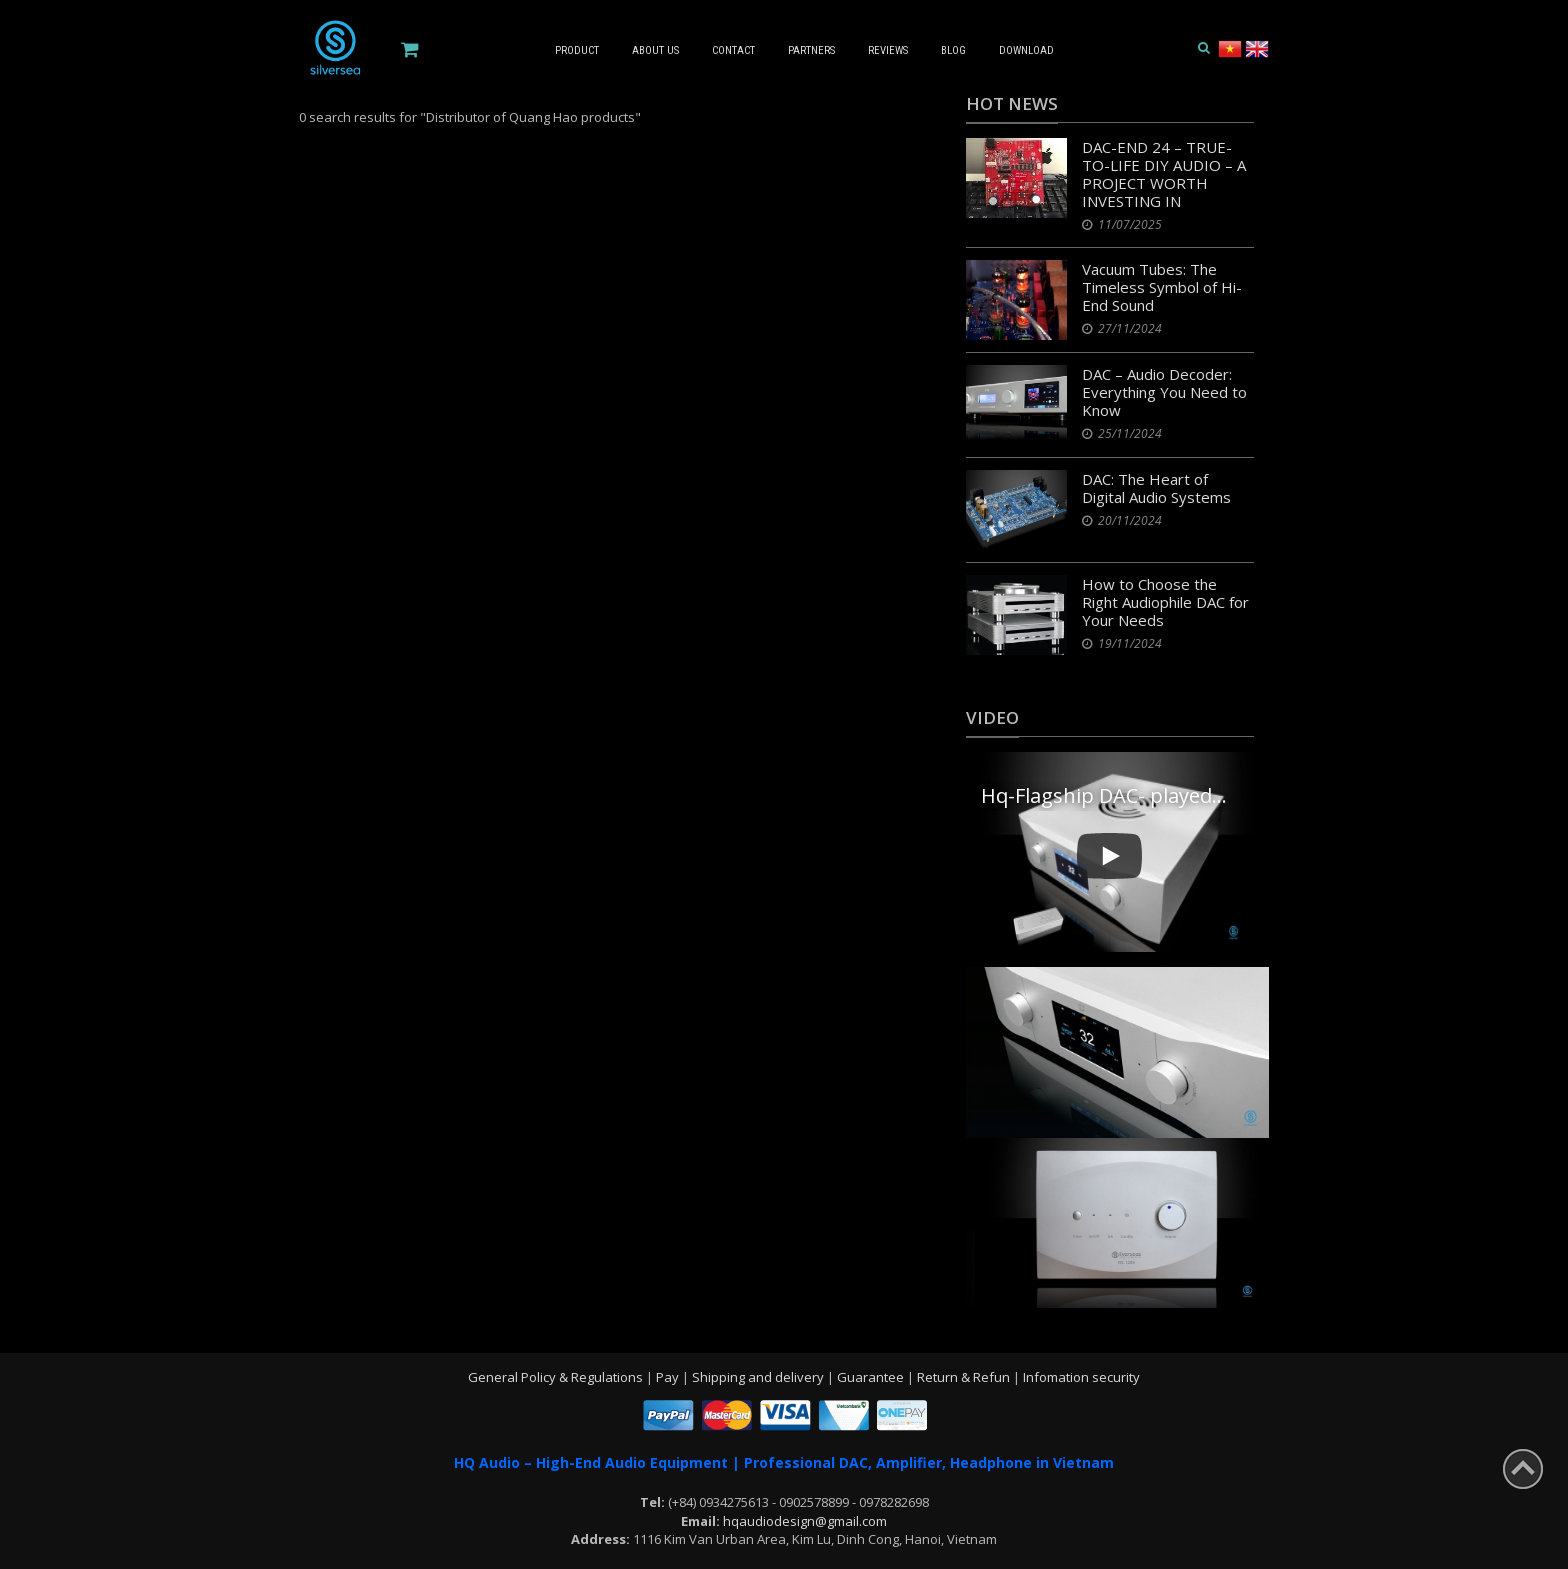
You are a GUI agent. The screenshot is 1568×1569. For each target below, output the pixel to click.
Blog (953, 50)
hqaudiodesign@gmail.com (805, 1521)
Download (1026, 50)
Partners (811, 50)
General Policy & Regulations (557, 1377)
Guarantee (872, 1377)
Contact (733, 50)
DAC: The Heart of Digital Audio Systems (1156, 488)
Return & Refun (965, 1377)
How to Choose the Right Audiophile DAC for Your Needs (1165, 602)
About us (655, 50)
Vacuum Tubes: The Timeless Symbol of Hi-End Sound (1162, 287)
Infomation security (1081, 1377)
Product (577, 50)
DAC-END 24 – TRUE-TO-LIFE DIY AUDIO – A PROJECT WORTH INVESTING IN (1164, 174)
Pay (669, 1377)
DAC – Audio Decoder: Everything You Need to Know (1164, 392)
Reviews (888, 50)
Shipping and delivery (759, 1377)
